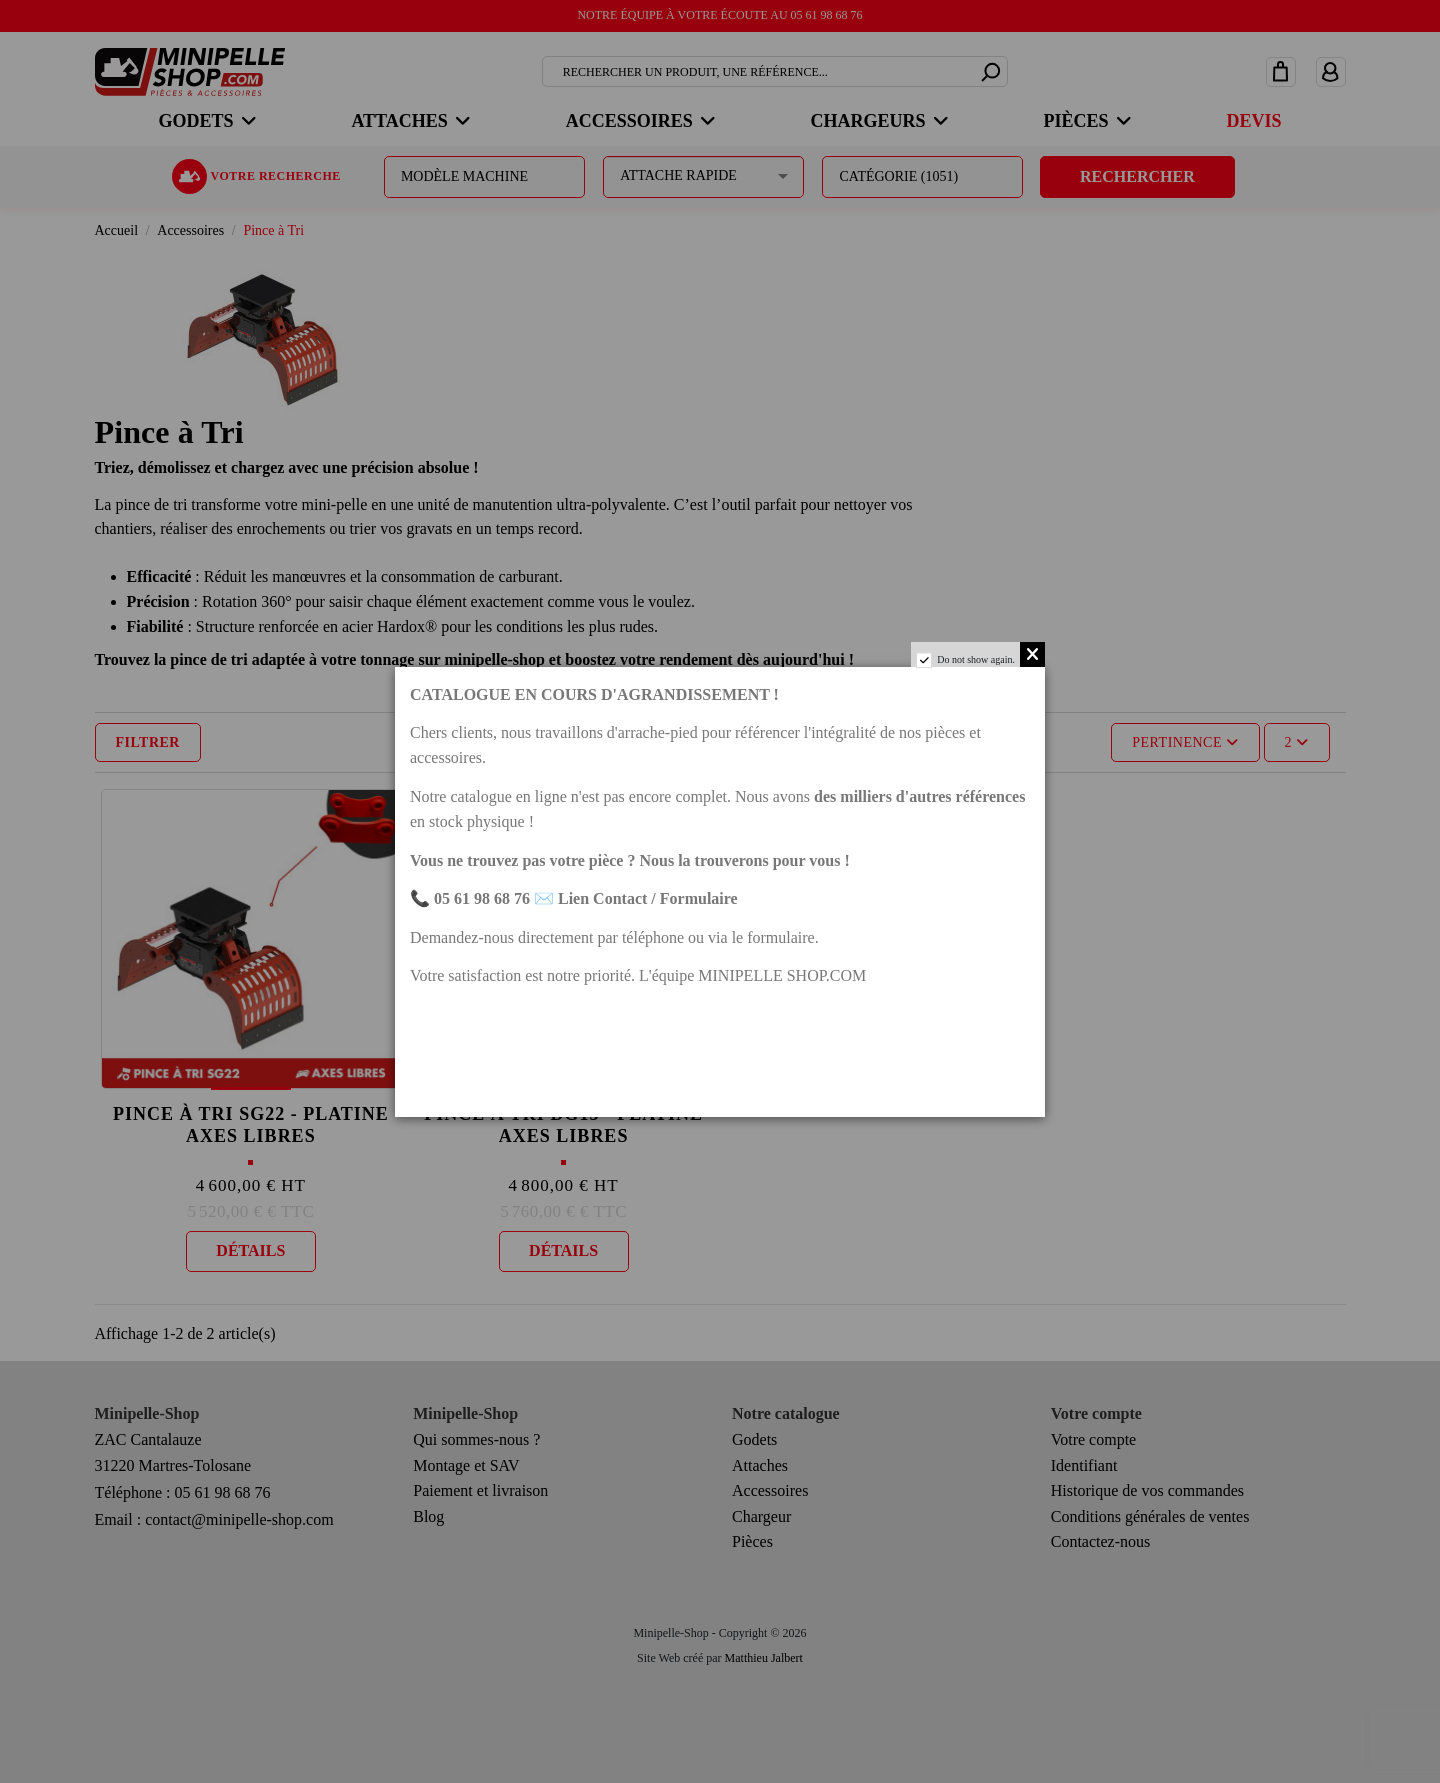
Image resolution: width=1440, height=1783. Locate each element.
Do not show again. (976, 659)
